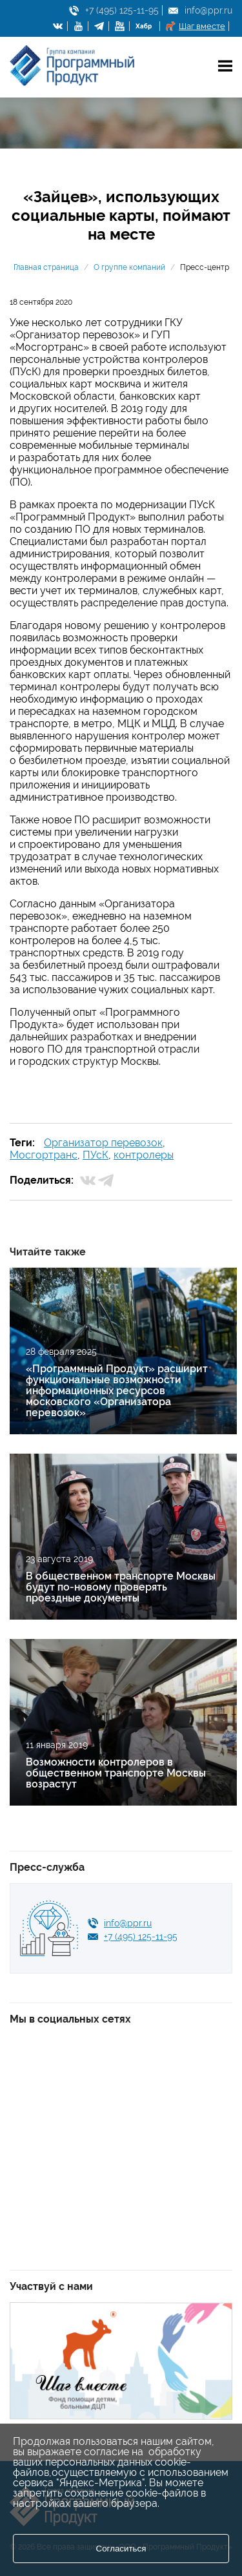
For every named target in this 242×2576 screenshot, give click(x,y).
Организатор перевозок (103, 1143)
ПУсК (95, 1155)
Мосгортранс (43, 1155)
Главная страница (46, 267)
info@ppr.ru (208, 10)
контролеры (144, 1155)
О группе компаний (129, 267)
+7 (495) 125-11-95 (122, 10)
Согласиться (121, 2548)
